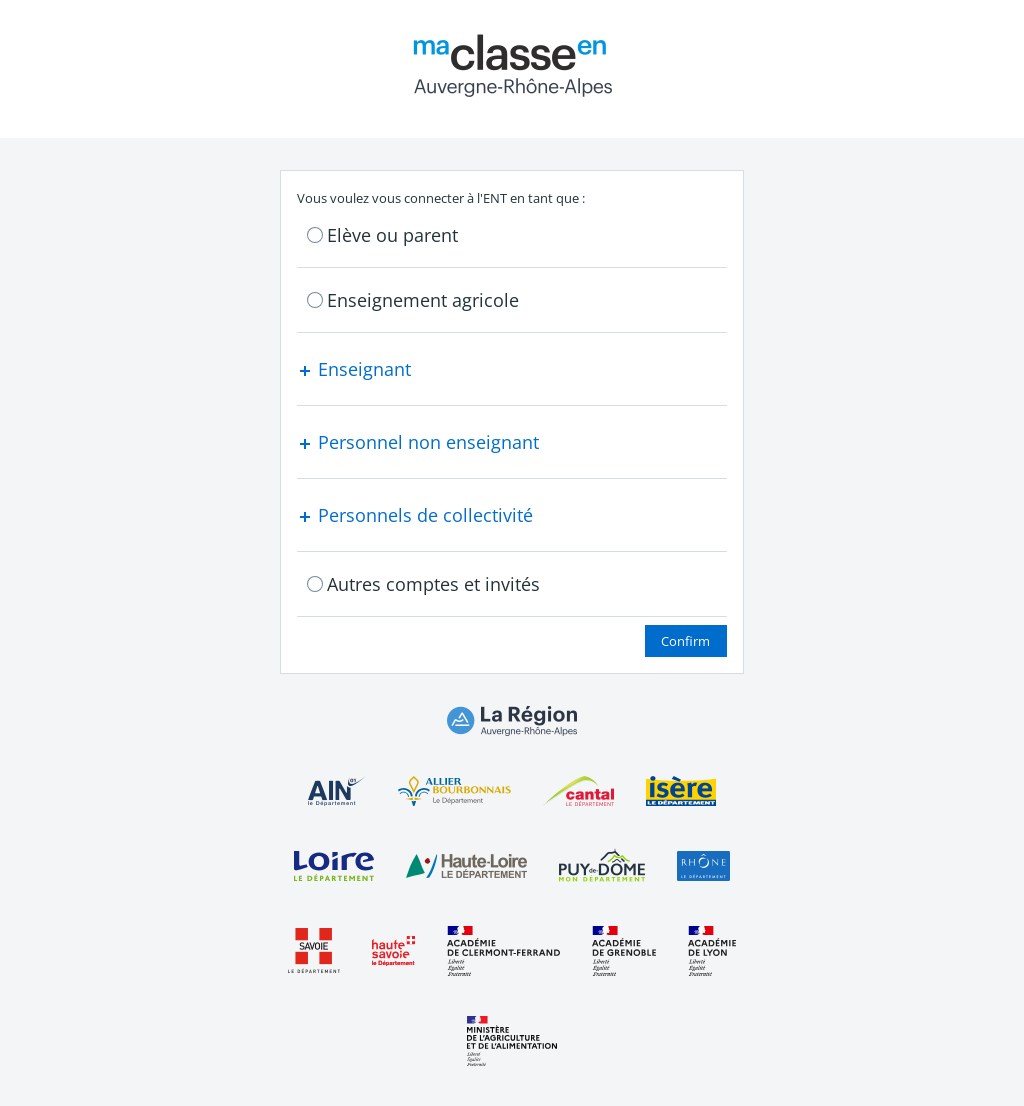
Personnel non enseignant (418, 442)
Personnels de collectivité (415, 515)
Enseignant (354, 369)
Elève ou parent (392, 235)
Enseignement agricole (423, 300)
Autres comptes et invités (433, 584)
